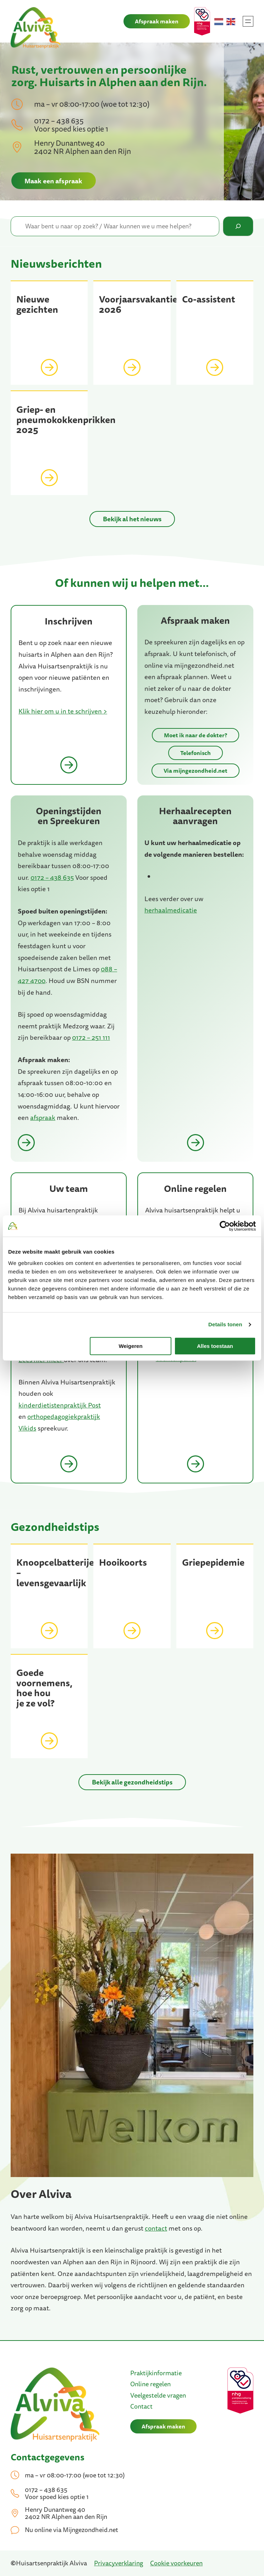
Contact (141, 2406)
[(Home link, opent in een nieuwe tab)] (55, 2404)
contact (156, 2228)
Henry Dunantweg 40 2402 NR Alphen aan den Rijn (82, 147)
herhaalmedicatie (170, 910)
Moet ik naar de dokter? (195, 735)
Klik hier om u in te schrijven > (62, 711)
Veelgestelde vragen (158, 2395)
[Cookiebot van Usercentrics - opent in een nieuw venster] (225, 1226)
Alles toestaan (215, 1346)
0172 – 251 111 (91, 1037)
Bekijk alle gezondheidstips (132, 1782)
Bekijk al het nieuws (132, 519)
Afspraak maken (156, 21)
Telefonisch (195, 752)
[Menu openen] (248, 21)
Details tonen (225, 1324)
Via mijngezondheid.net (195, 770)
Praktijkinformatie (156, 2373)
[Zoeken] (238, 226)
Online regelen (150, 2384)
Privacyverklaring (118, 2563)
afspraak (42, 1117)
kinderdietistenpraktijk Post (59, 1405)
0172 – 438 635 (52, 877)
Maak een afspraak (53, 181)
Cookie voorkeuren (176, 2563)
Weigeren (130, 1346)
